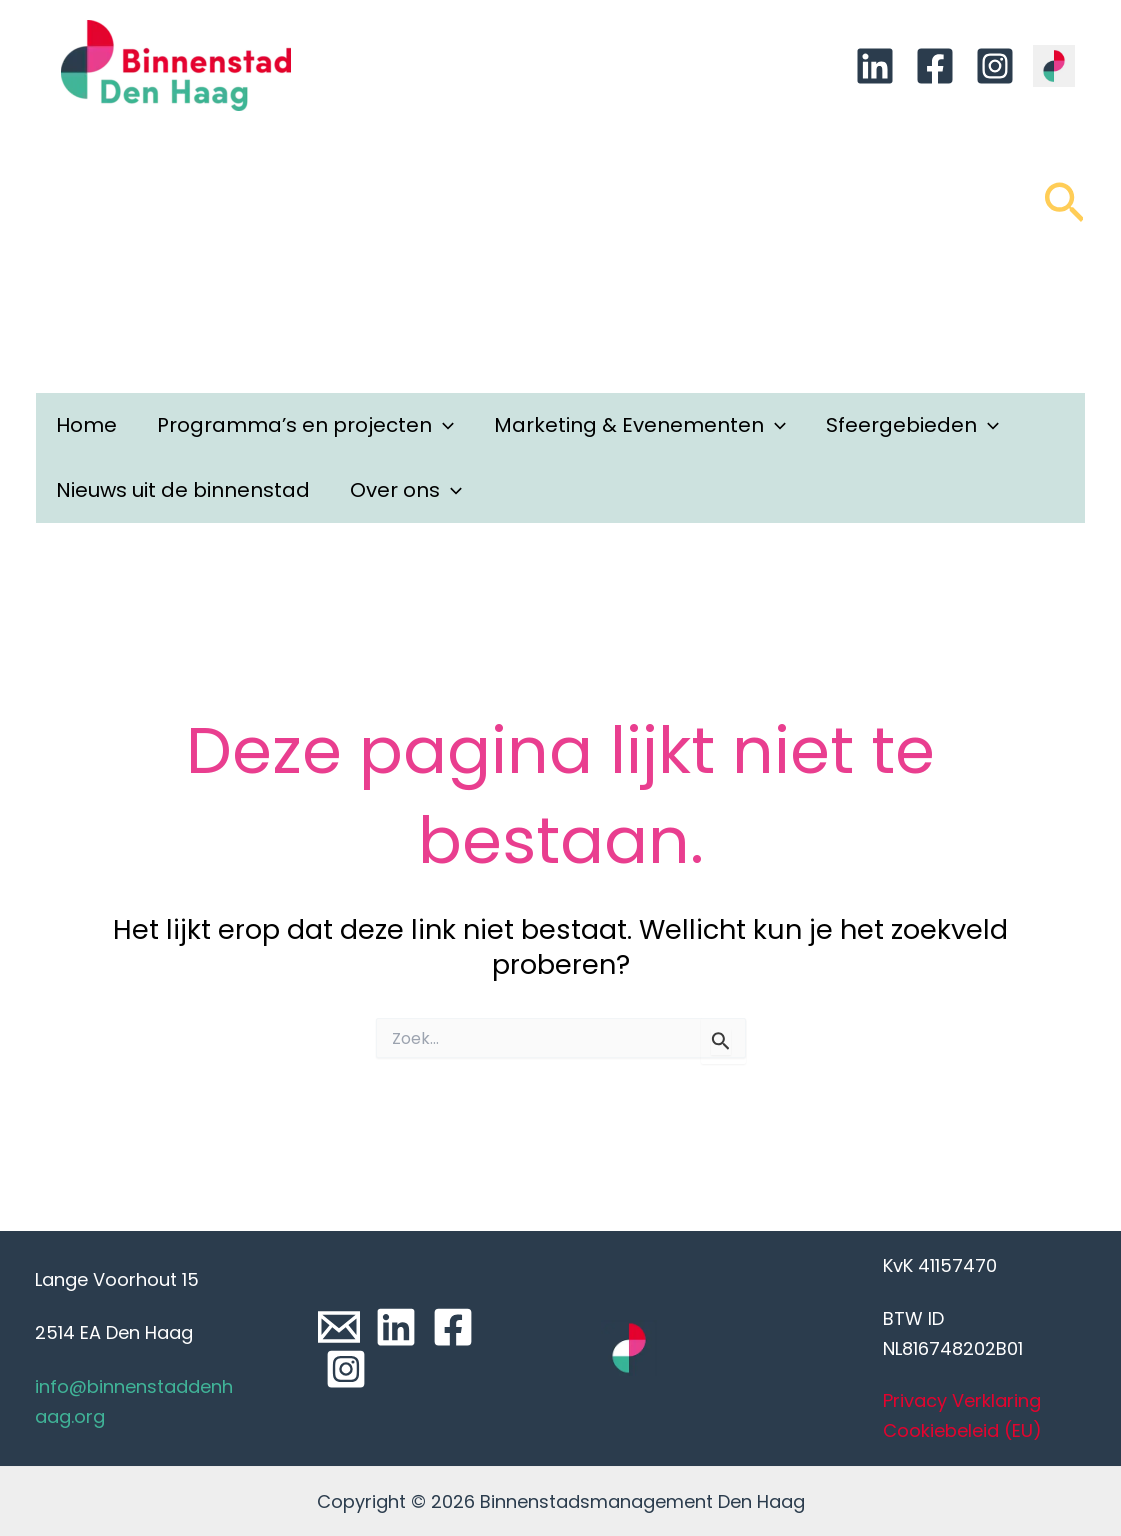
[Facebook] (935, 66)
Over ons (406, 490)
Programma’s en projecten (305, 425)
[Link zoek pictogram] (1064, 212)
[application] (443, 425)
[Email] (339, 1327)
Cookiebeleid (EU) (962, 1430)
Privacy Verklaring (962, 1400)
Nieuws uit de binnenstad (183, 490)
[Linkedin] (875, 66)
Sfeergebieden (912, 425)
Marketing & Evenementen (640, 425)
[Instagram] (995, 66)
